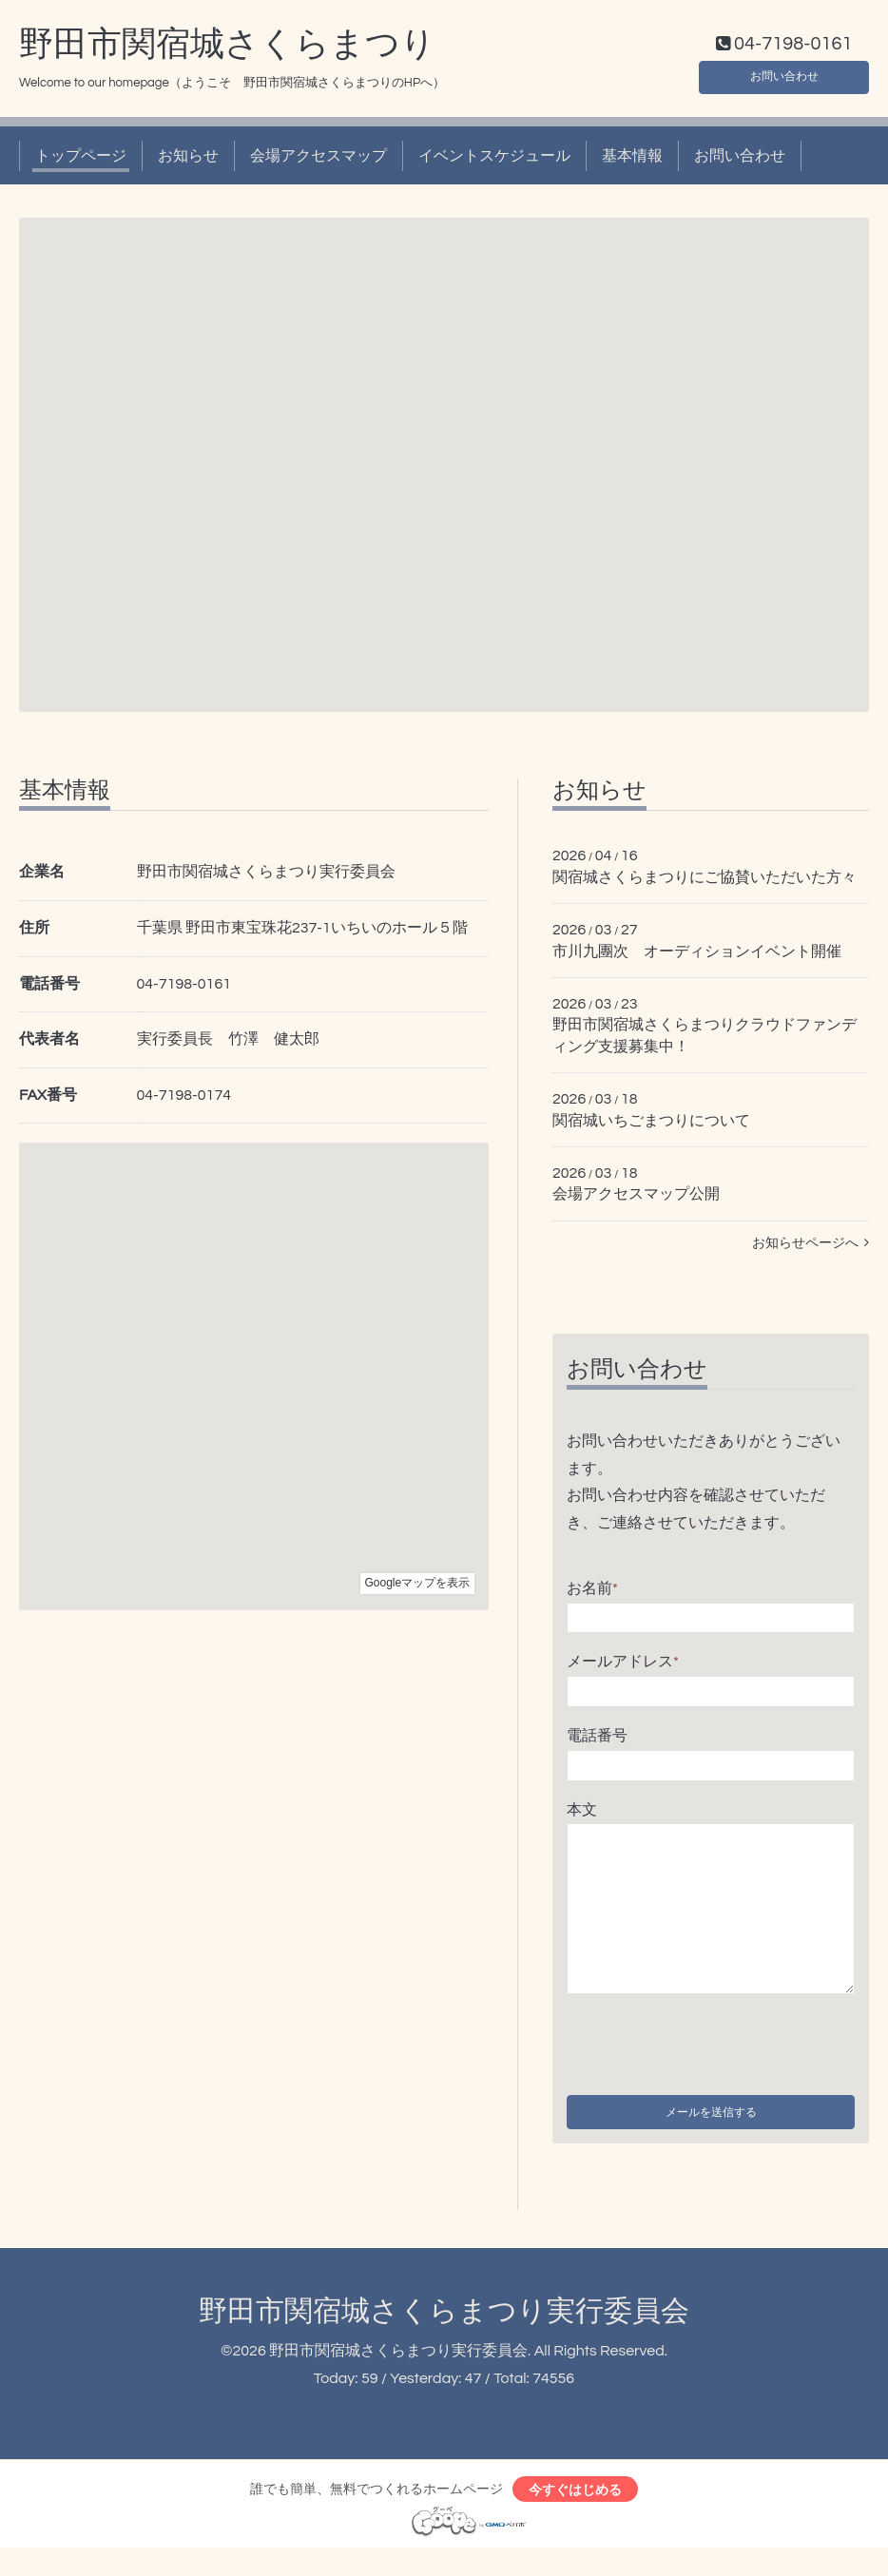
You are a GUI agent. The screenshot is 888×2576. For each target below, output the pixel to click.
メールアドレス (623, 1666)
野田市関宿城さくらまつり (227, 48)
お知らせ (188, 159)
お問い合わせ (784, 76)
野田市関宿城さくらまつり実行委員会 (444, 2332)
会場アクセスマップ (318, 159)
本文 (582, 1813)
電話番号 (597, 1740)
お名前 (592, 1592)
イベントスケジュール (494, 159)
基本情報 (632, 159)
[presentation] (711, 2046)
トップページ (80, 159)
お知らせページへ (810, 1247)
